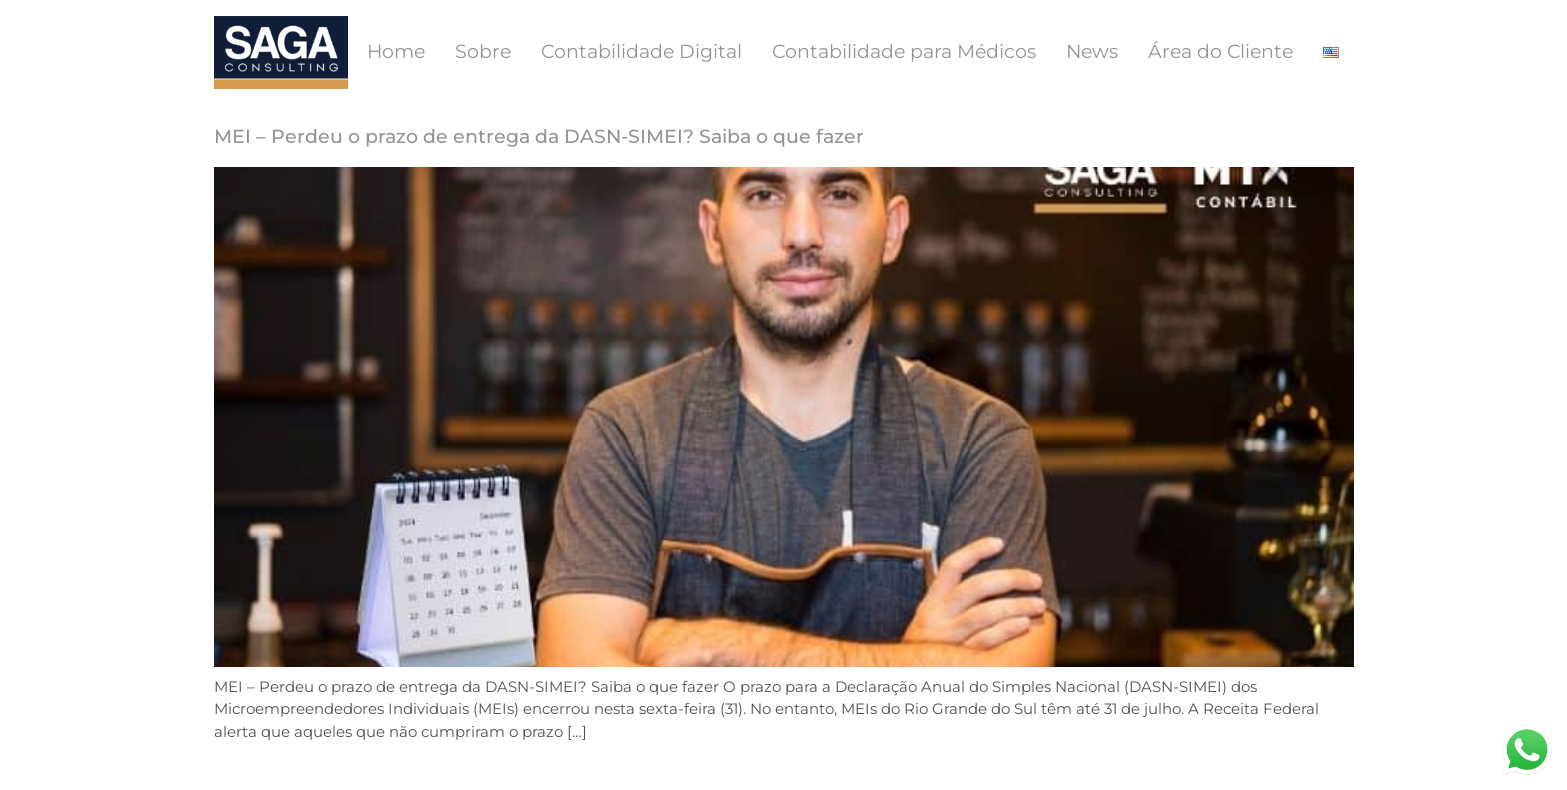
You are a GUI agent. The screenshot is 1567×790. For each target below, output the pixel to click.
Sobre (483, 51)
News (1092, 51)
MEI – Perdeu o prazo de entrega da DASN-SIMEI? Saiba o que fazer (539, 136)
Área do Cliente (1220, 51)
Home (396, 51)
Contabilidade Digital (641, 51)
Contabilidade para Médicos (904, 51)
